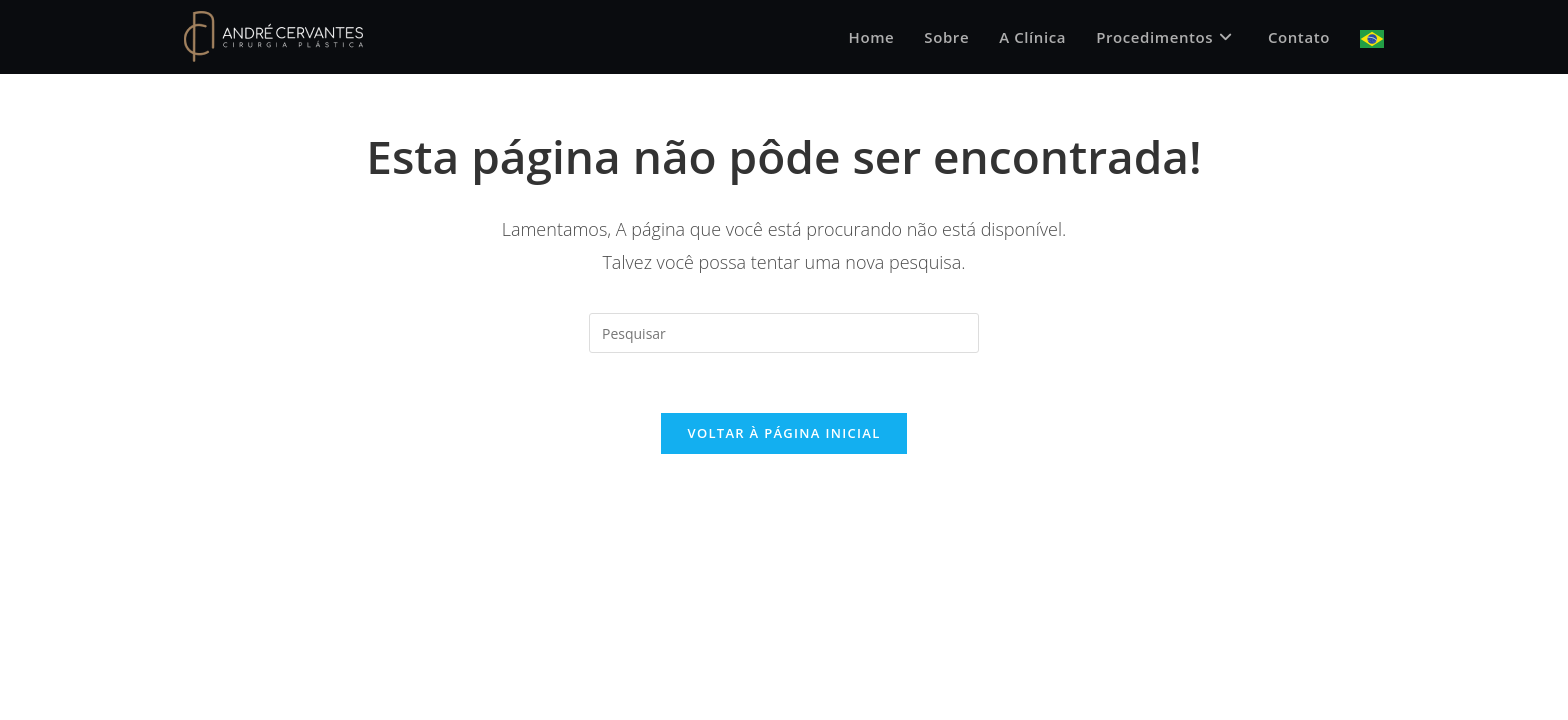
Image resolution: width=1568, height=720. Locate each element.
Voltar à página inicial (783, 433)
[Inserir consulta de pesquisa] (784, 333)
